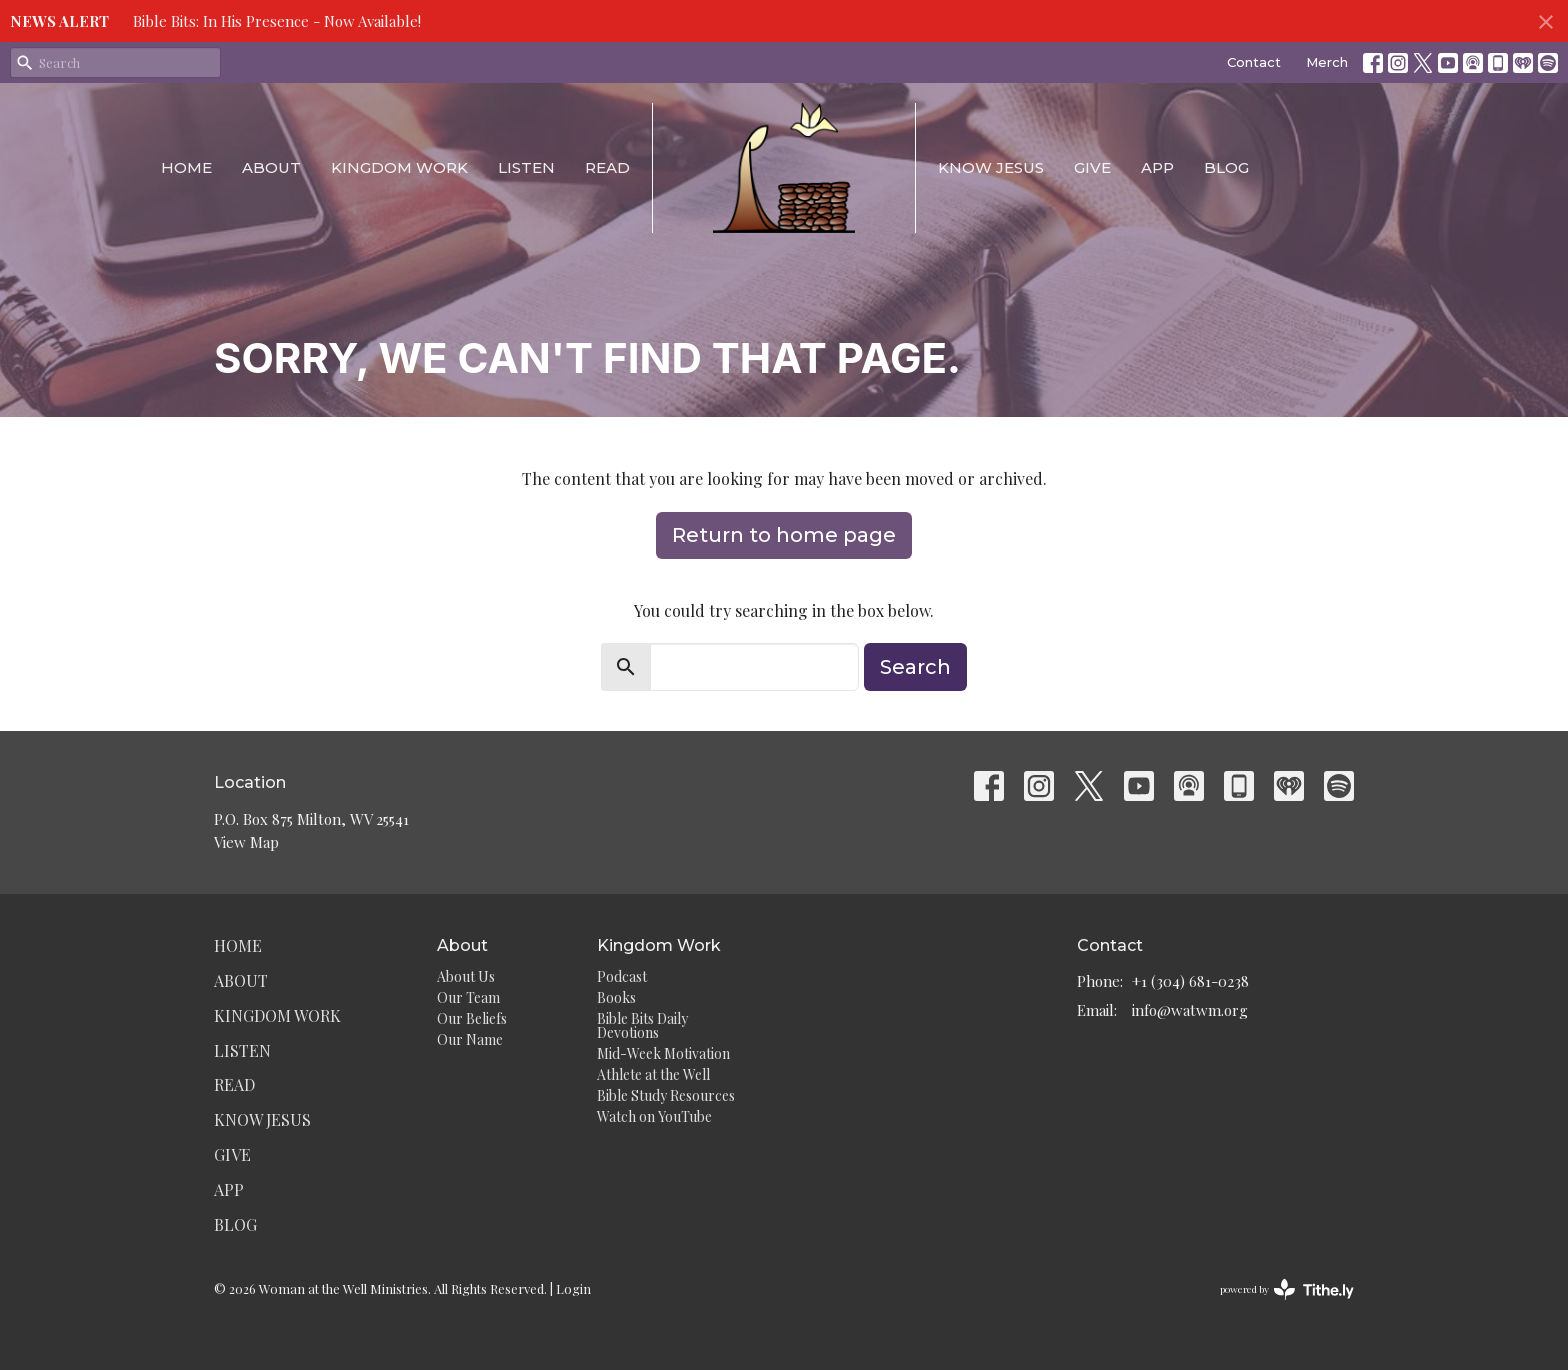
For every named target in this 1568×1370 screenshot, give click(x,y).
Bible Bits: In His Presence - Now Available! (277, 21)
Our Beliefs (472, 1018)
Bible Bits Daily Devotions (642, 1025)
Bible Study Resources (666, 1095)
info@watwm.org (1190, 1010)
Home (186, 167)
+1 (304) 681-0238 (1190, 981)
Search (915, 667)
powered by (1287, 1289)
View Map (246, 842)
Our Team (468, 997)
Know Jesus (991, 167)
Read (607, 167)
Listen (526, 167)
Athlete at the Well (653, 1074)
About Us (466, 976)
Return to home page (784, 535)
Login (573, 1288)
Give (1092, 167)
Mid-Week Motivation (663, 1053)
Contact (1254, 62)
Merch (1327, 62)
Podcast (622, 976)
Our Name (470, 1039)
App (1157, 167)
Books (616, 997)
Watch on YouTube (654, 1116)
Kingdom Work (399, 167)
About (271, 167)
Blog (1226, 167)
